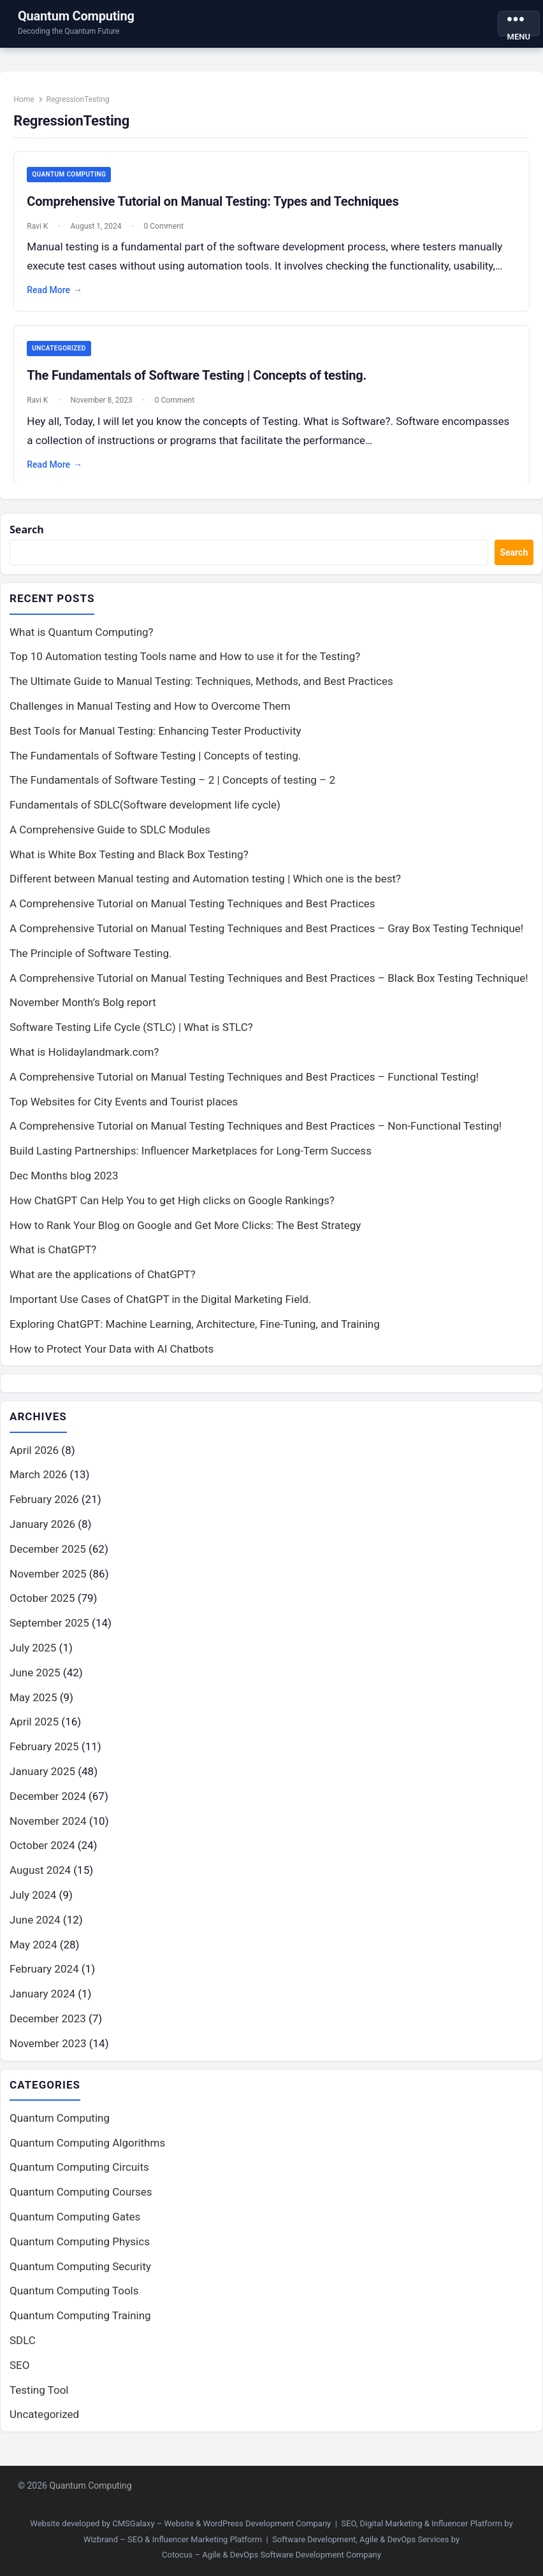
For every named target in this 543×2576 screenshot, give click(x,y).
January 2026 (42, 1533)
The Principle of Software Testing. (91, 962)
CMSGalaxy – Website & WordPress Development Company (221, 2523)
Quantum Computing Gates (75, 2226)
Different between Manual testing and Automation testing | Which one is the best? (205, 887)
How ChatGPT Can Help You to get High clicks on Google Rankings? (172, 1209)
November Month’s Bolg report (83, 1011)
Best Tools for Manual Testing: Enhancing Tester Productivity (155, 739)
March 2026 (38, 1484)
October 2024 (42, 1854)
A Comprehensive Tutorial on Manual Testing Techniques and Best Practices (192, 912)
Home (27, 101)
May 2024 (33, 1953)
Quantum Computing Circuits (79, 2177)
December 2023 (48, 2028)
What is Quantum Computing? (82, 640)
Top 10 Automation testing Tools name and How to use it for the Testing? (185, 665)
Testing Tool (39, 2399)
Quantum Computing (76, 16)
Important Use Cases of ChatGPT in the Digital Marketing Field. (160, 1308)
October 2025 (42, 1607)
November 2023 (48, 2052)
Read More (57, 294)
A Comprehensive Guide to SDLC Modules (110, 838)
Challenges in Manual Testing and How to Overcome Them (150, 715)
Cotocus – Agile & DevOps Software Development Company (271, 2554)
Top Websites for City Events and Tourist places (124, 1110)
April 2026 (34, 1459)
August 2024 (40, 1879)
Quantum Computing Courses (81, 2202)
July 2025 (33, 1657)
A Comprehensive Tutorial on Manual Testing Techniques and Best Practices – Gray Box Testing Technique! (266, 937)
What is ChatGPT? (53, 1258)
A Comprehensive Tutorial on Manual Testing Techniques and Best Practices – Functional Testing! (244, 1085)
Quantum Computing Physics (80, 2251)
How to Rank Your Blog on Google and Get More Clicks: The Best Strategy (185, 1233)
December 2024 (48, 1805)
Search (28, 536)
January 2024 (42, 2003)
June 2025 (35, 1682)
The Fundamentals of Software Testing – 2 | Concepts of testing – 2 (172, 788)
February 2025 (44, 1756)
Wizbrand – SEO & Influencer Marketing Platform (172, 2539)
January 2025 (42, 1780)
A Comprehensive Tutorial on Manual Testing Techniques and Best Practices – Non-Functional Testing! (256, 1134)
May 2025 (33, 1706)
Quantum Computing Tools (74, 2300)
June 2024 (35, 1929)
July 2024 (33, 1904)
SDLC (23, 2350)
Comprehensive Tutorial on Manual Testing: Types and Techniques (216, 204)
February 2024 (44, 1978)
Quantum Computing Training (80, 2325)
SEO (19, 2375)
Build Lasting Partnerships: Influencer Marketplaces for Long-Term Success (191, 1159)
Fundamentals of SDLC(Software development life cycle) (145, 813)
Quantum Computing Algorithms (87, 2152)
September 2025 (49, 1632)
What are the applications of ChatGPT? (103, 1283)
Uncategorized (62, 352)
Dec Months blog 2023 (64, 1184)
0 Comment (166, 229)
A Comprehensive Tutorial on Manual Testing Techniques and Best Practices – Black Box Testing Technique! (269, 986)
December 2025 (48, 1558)
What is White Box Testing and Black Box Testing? (129, 862)
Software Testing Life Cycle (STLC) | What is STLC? (131, 1036)
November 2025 (48, 1582)
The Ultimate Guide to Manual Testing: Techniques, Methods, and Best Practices (201, 690)
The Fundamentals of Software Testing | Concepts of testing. (200, 379)
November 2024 (48, 1830)
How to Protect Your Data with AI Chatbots (112, 1357)
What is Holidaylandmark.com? (84, 1060)
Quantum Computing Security (80, 2276)
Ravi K (40, 229)
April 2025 (34, 1731)
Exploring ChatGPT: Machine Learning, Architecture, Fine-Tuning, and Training (195, 1333)
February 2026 (44, 1508)
